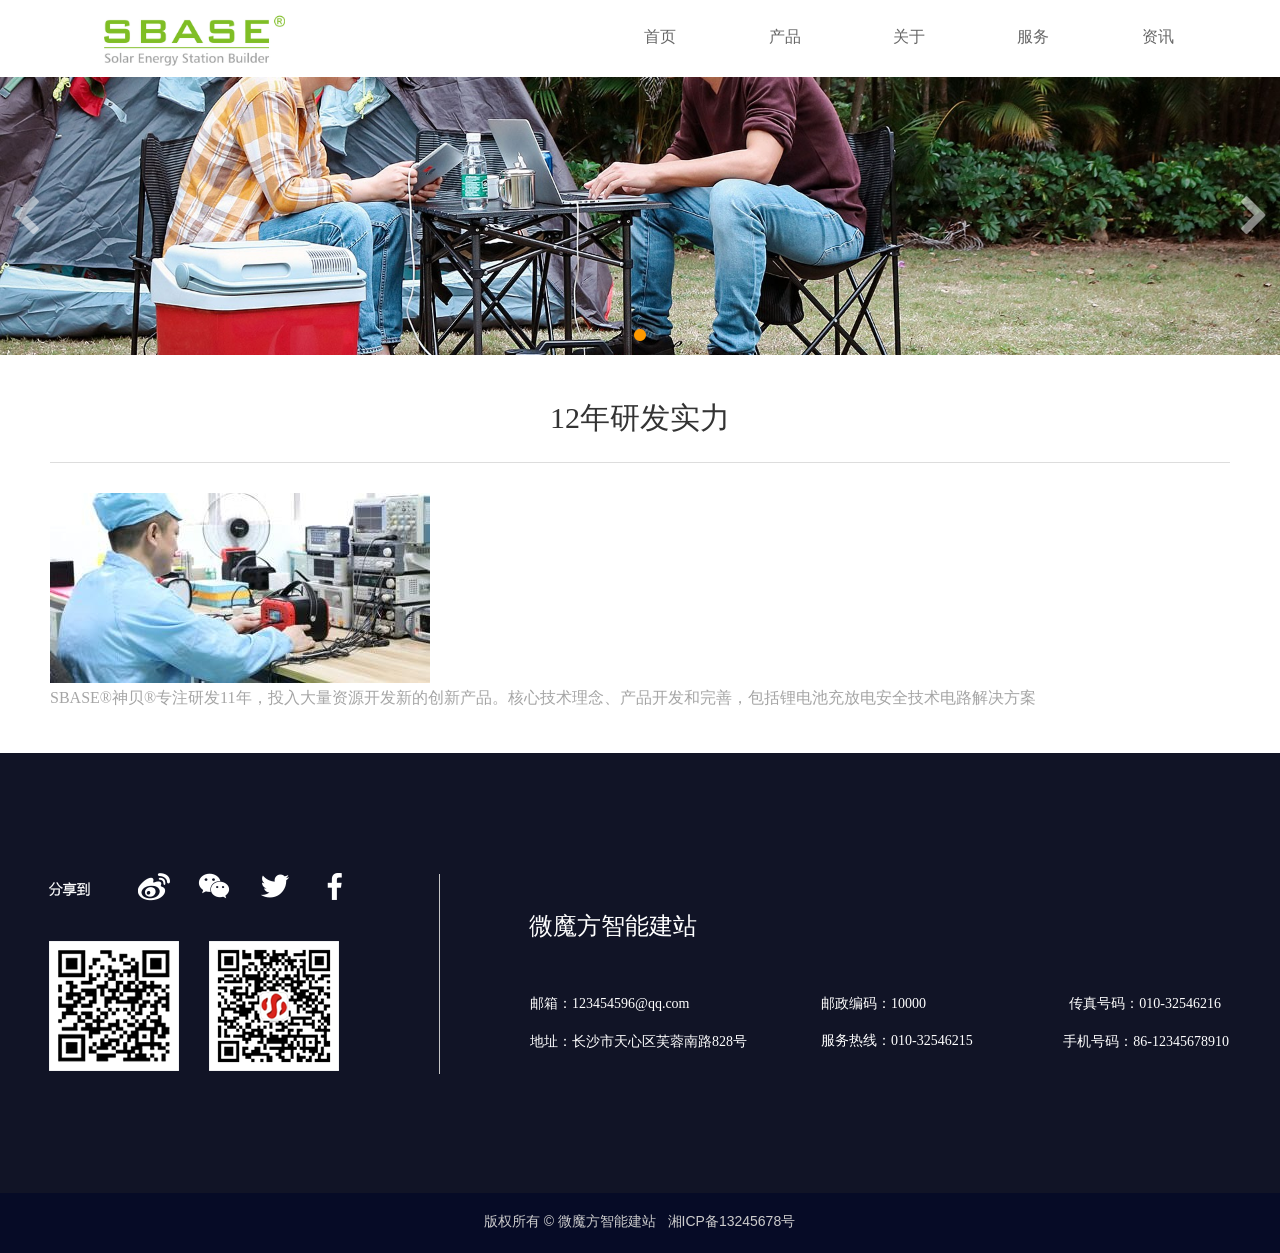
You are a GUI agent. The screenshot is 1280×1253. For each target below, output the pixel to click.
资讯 (1158, 36)
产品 (785, 36)
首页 (660, 36)
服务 (1033, 36)
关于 (909, 36)
